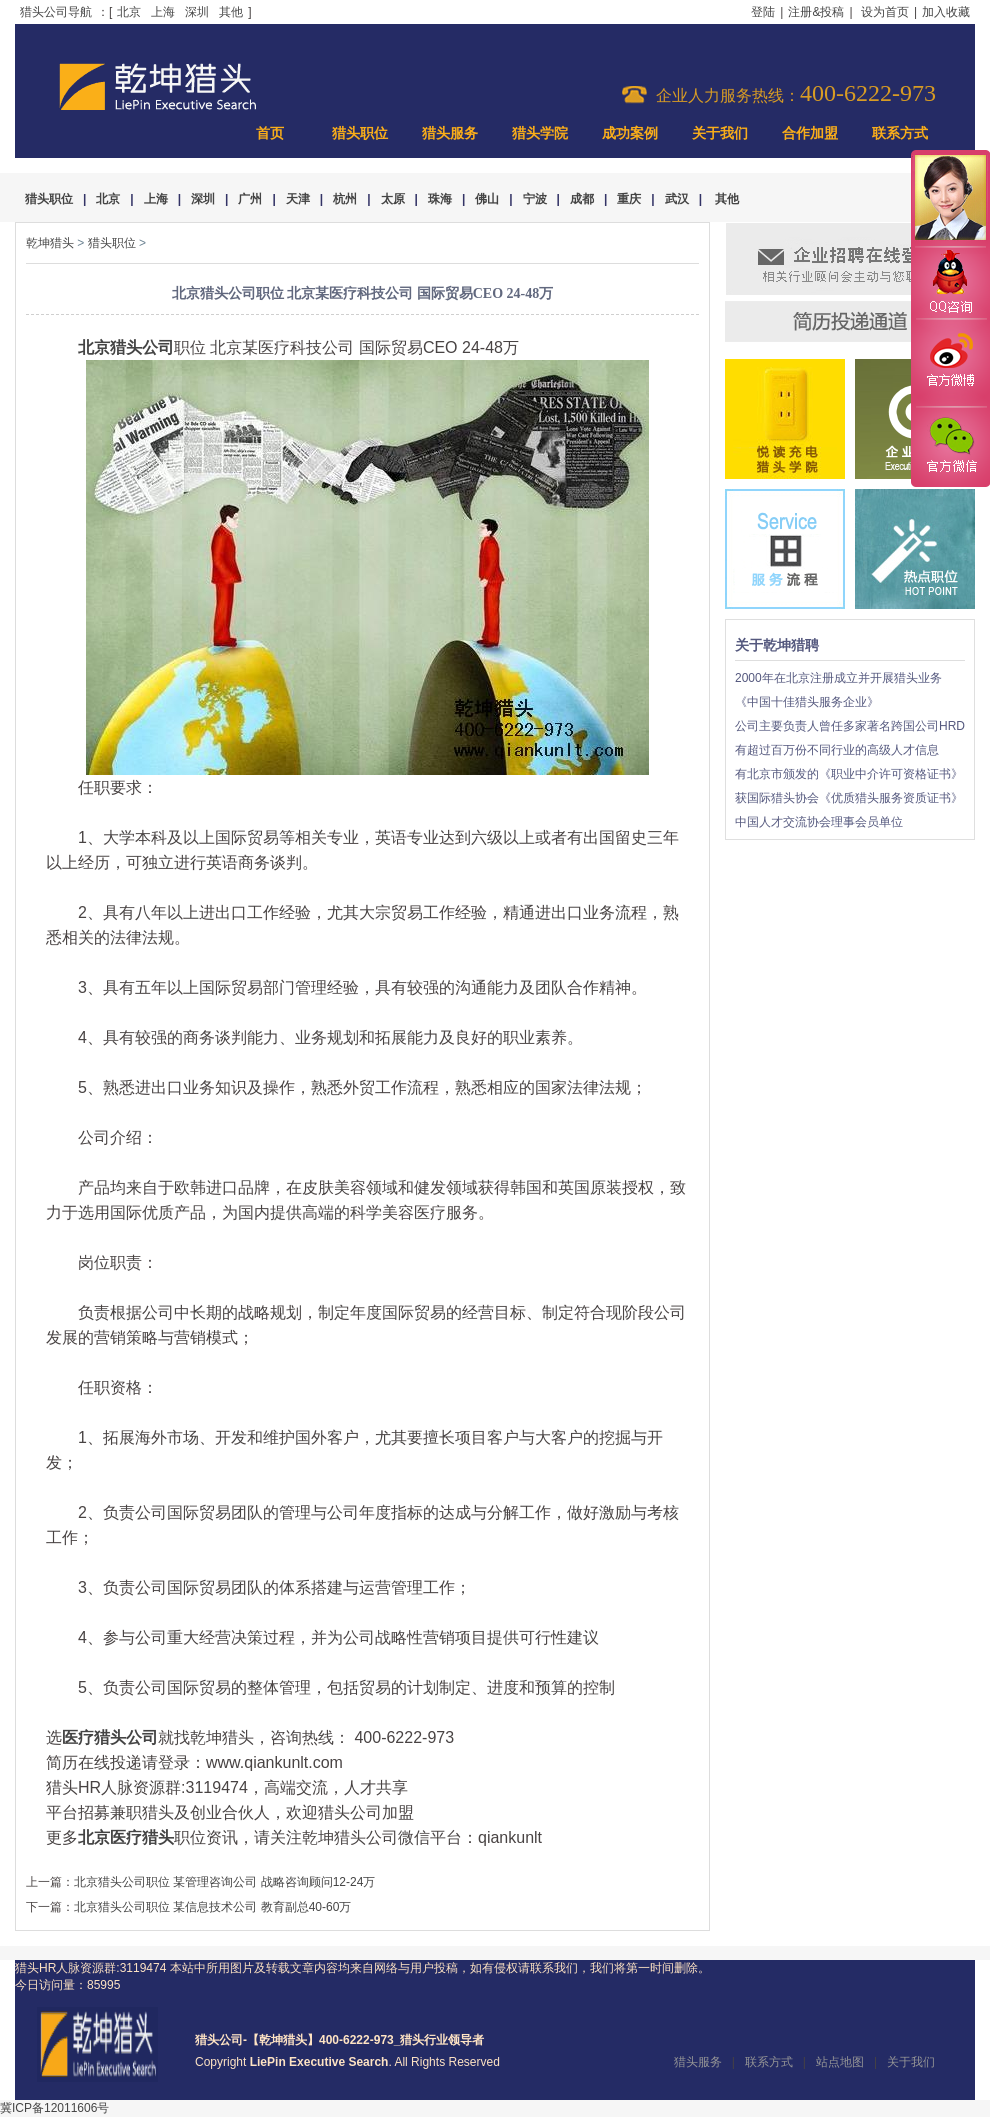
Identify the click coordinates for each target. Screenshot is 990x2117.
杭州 (345, 199)
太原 (393, 199)
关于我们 (720, 133)
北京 (129, 12)
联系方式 (900, 133)
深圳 (197, 12)
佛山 (487, 199)
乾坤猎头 (50, 243)
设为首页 (885, 12)
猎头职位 (360, 133)
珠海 (440, 199)
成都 (582, 199)
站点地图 (840, 2062)
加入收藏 (946, 12)
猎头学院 (540, 133)
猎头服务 (450, 133)
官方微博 (950, 363)
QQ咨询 (950, 283)
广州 (250, 199)
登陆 (763, 12)
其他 (231, 12)
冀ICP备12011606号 (54, 2108)
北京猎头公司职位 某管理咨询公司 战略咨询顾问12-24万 (224, 1882)
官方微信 (950, 446)
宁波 (535, 199)
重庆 (629, 199)
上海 (163, 12)
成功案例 (630, 133)
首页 (270, 133)
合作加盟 (810, 133)
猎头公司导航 (56, 12)
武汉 (677, 199)
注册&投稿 (816, 12)
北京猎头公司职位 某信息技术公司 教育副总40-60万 (212, 1907)
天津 (298, 199)
